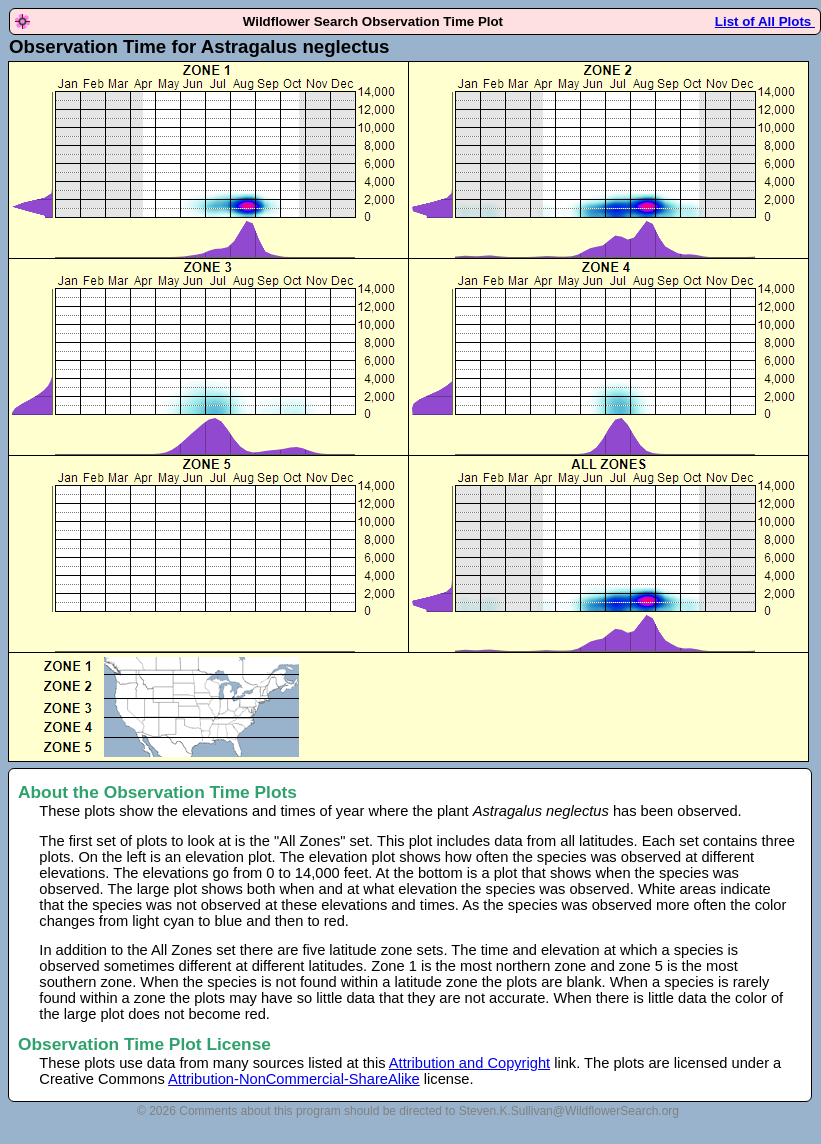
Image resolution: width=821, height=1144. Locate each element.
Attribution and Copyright (469, 1063)
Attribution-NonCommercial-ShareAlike (294, 1079)
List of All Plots (765, 21)
